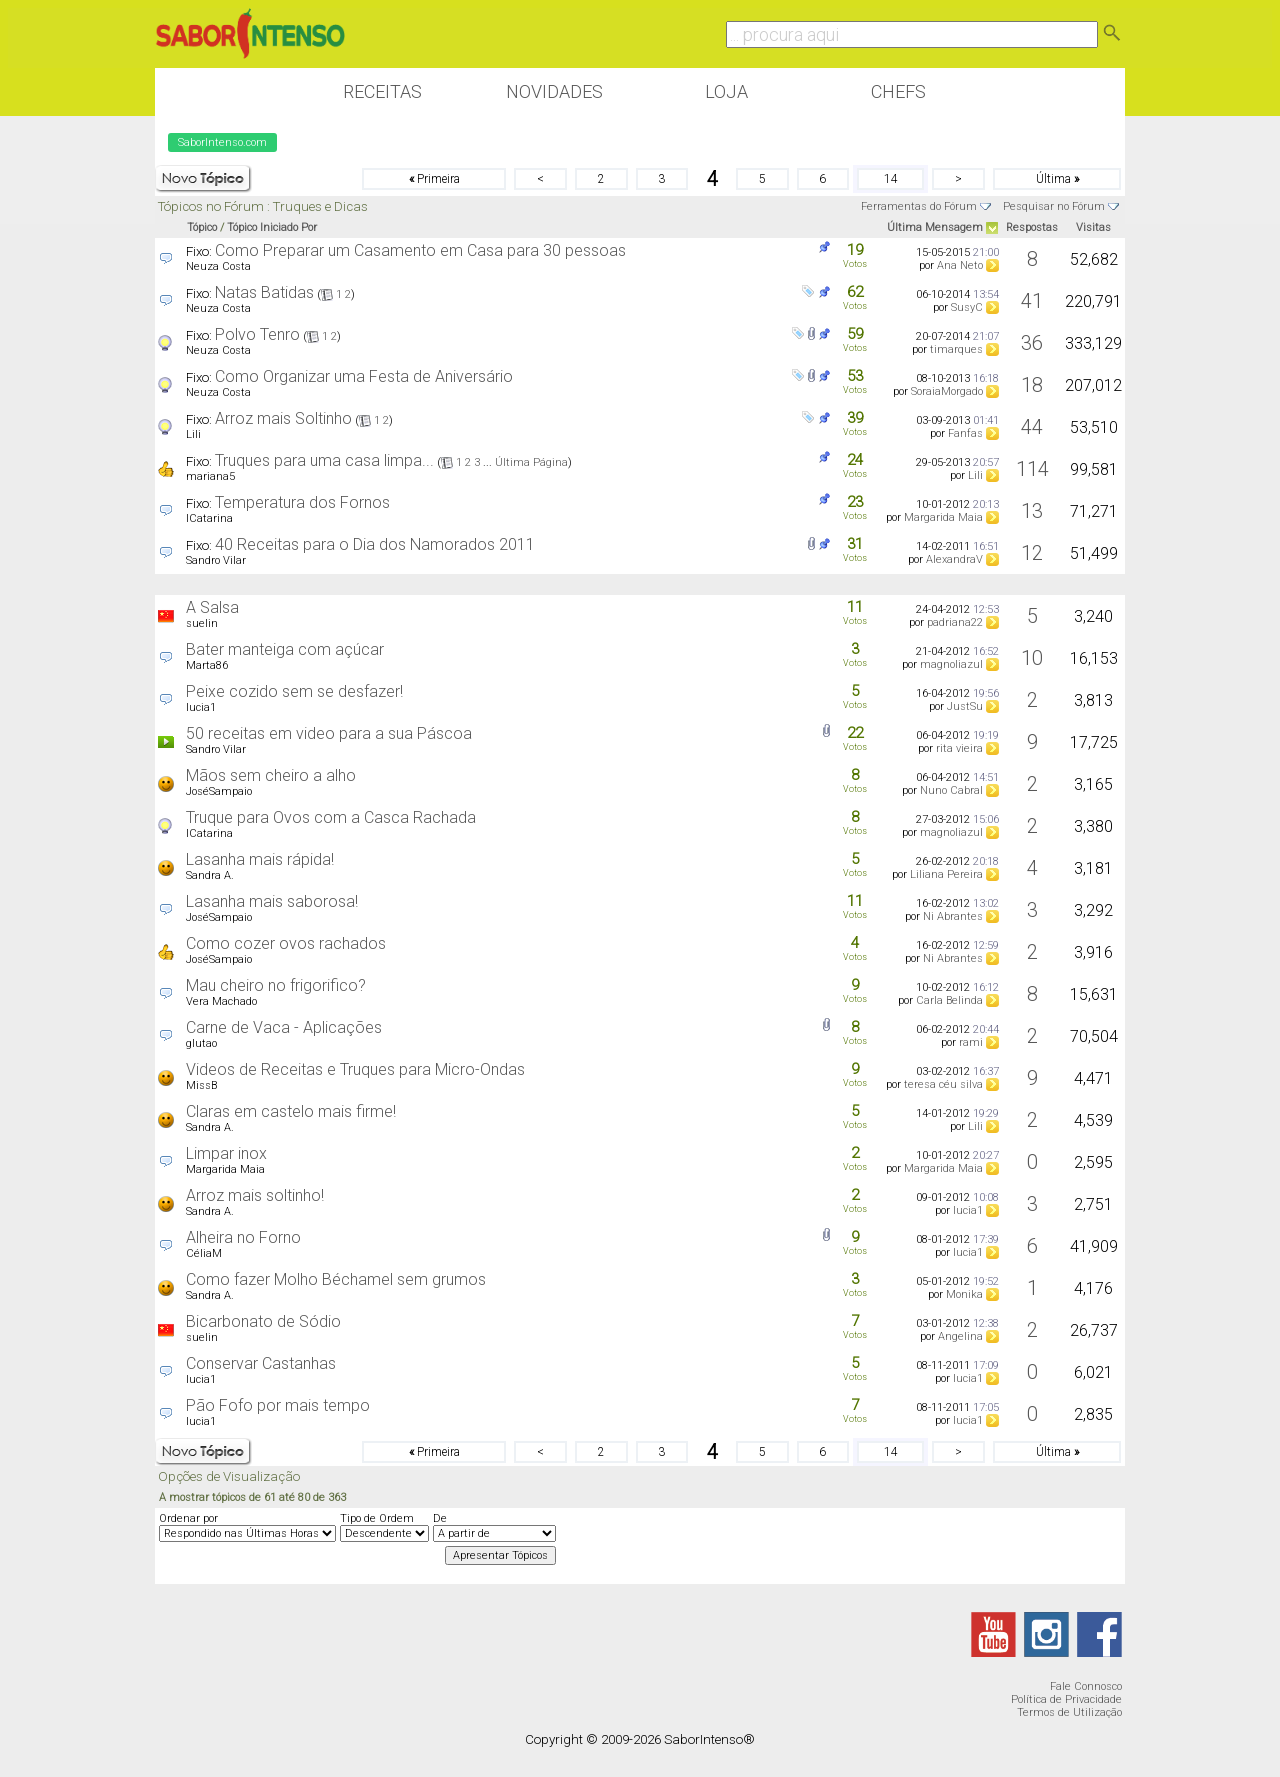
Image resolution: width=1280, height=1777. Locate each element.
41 (1032, 301)
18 (1032, 385)
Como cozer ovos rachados (286, 943)
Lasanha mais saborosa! (272, 901)
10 (1032, 658)
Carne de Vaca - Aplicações (284, 1027)
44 (1032, 427)
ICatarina (209, 518)
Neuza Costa (218, 266)
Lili (193, 434)
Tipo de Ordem (377, 1518)
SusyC (967, 307)
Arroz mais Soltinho (283, 418)
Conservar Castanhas (261, 1363)
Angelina (960, 1336)
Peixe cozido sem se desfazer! (294, 691)
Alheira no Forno (243, 1237)
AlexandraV (954, 559)
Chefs (898, 91)
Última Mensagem (935, 227)
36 (1032, 343)
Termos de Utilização (1069, 1712)
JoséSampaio (219, 791)
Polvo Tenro (257, 334)
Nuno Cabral (951, 790)
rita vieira (959, 748)
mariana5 (210, 476)
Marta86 (207, 665)
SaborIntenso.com (222, 142)
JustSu (965, 706)
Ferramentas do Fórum (919, 206)
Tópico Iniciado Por (272, 227)
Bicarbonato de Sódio (263, 1321)
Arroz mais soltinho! (255, 1195)
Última (1057, 179)
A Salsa (212, 607)
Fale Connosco (1086, 1686)
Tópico (202, 227)
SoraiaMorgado (947, 391)
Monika (964, 1294)
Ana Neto (960, 265)
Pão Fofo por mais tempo (278, 1405)
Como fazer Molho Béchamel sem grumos (336, 1279)
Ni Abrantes (953, 916)
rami (971, 1042)
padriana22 (955, 622)
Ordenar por (188, 1518)
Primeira (434, 179)
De (440, 1518)
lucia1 (201, 707)
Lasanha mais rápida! (260, 859)
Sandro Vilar (216, 560)
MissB (201, 1085)
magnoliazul (951, 664)
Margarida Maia (943, 517)
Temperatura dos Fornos (302, 502)
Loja (726, 91)
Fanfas (965, 433)
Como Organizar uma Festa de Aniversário (364, 376)
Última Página (531, 462)
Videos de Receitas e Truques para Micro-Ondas (355, 1069)
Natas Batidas (264, 292)
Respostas (1032, 227)
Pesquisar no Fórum (1054, 206)
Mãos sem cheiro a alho (271, 775)
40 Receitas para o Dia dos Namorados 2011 (375, 544)
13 (1032, 511)
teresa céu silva (943, 1084)
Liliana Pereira (946, 874)
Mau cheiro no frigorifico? (276, 985)
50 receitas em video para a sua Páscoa (329, 733)
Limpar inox (226, 1153)
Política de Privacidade (1066, 1699)
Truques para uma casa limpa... (324, 460)
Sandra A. (210, 875)
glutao (201, 1043)
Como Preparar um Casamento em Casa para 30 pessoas (420, 250)
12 (1032, 553)
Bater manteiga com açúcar (285, 649)
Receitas (382, 91)
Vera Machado (221, 1001)
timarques (956, 349)
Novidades (554, 91)
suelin (202, 623)
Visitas (1093, 227)
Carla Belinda (949, 1000)
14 (891, 179)
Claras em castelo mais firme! (291, 1111)
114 (1032, 469)
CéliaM (204, 1253)
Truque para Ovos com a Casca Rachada (331, 817)
